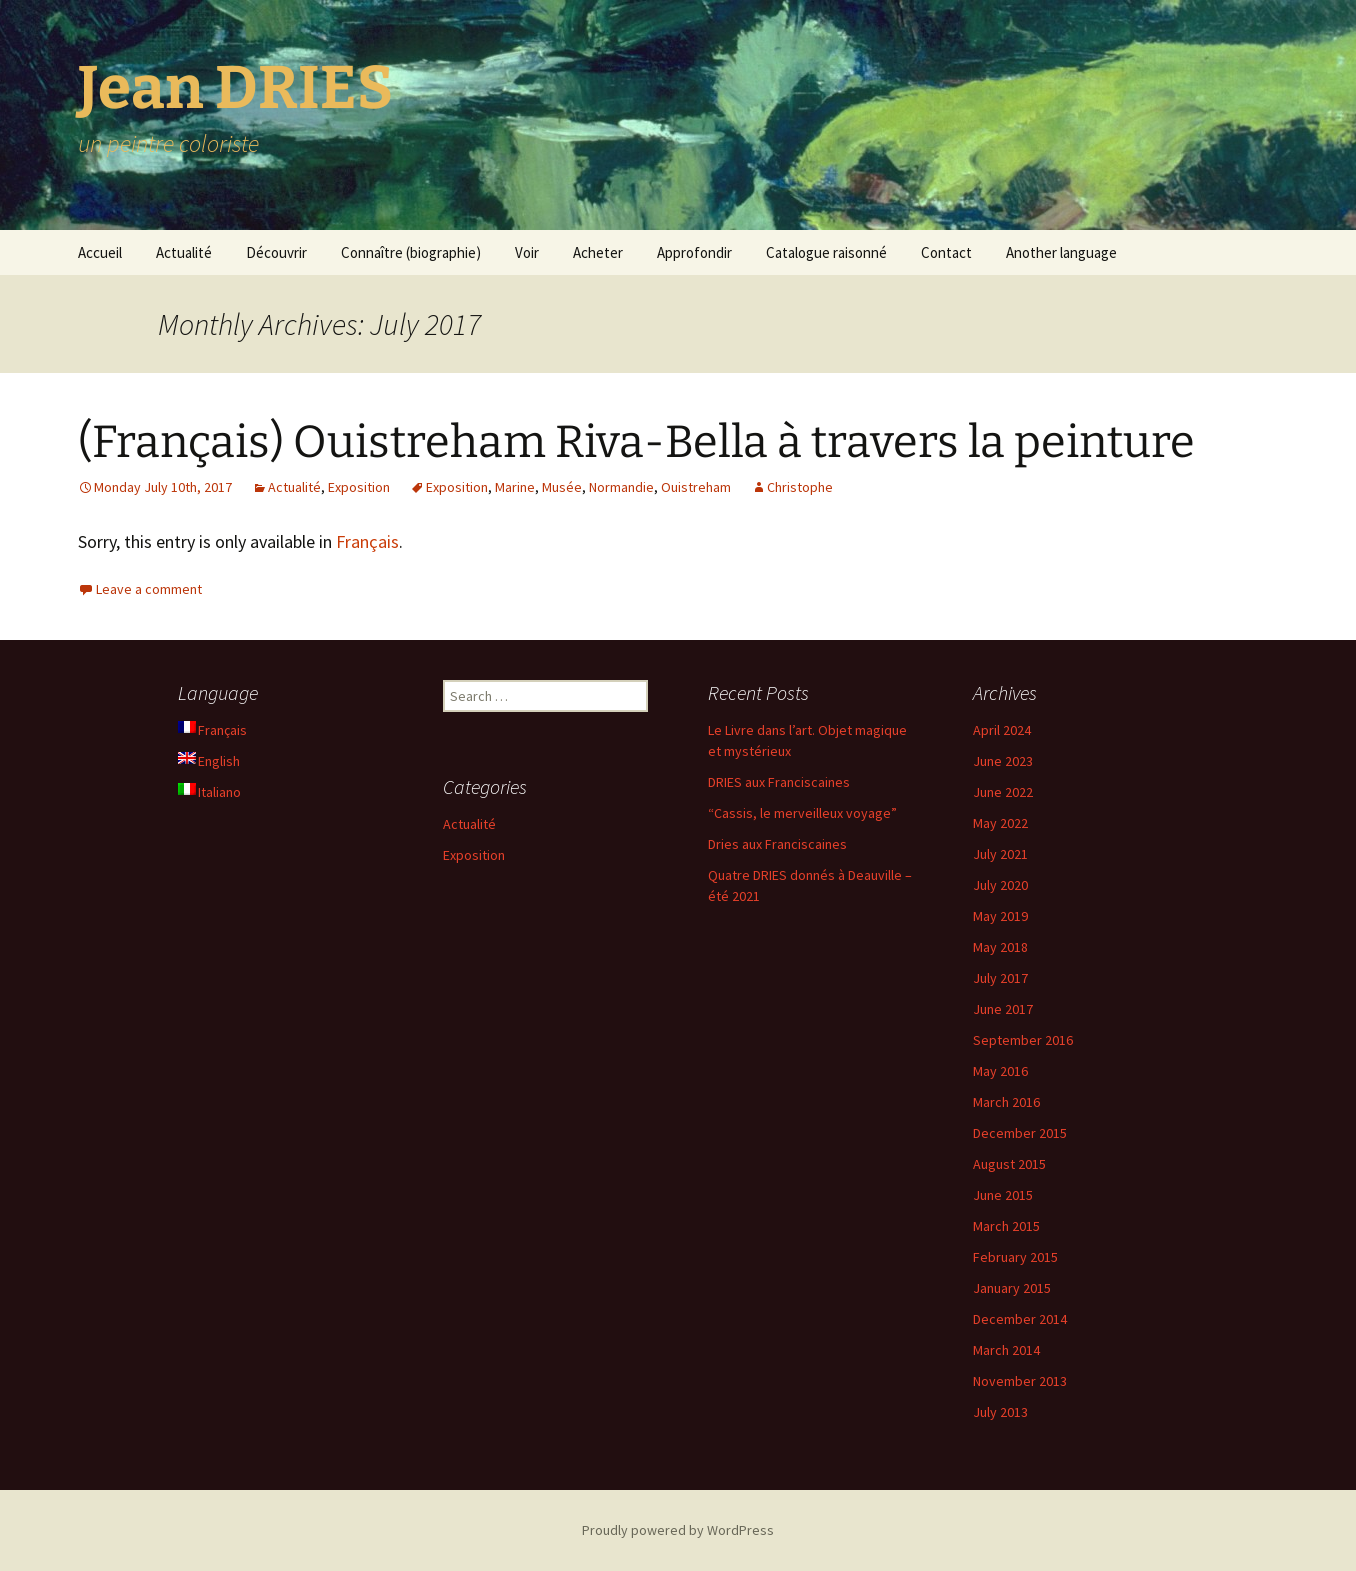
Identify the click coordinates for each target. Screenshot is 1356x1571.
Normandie (621, 487)
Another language (1061, 252)
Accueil (100, 252)
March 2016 (1006, 1102)
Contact (946, 252)
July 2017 (1000, 978)
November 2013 (1020, 1381)
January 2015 (1012, 1288)
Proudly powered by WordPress (678, 1530)
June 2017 (1003, 1009)
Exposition (359, 487)
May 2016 (1000, 1071)
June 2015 (1003, 1195)
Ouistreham (696, 487)
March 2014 (1006, 1350)
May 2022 (1000, 823)
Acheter (598, 252)
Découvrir (276, 252)
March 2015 (1006, 1226)
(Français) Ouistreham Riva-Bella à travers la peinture (636, 442)
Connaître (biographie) (411, 252)
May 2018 (1000, 947)
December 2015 (1020, 1133)
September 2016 (1023, 1040)
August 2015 (1009, 1164)
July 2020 (1000, 885)
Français (367, 541)
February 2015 (1015, 1257)
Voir (527, 252)
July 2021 (1000, 854)
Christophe (800, 487)
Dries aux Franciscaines (777, 844)
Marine (515, 487)
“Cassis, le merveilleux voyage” (802, 813)
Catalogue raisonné (826, 252)
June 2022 (1003, 792)
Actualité (184, 252)
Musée (562, 487)
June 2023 (1003, 761)
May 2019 (1000, 916)
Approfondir (694, 252)
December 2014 (1020, 1319)
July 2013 (1000, 1412)
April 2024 (1002, 730)
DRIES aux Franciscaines (779, 782)
